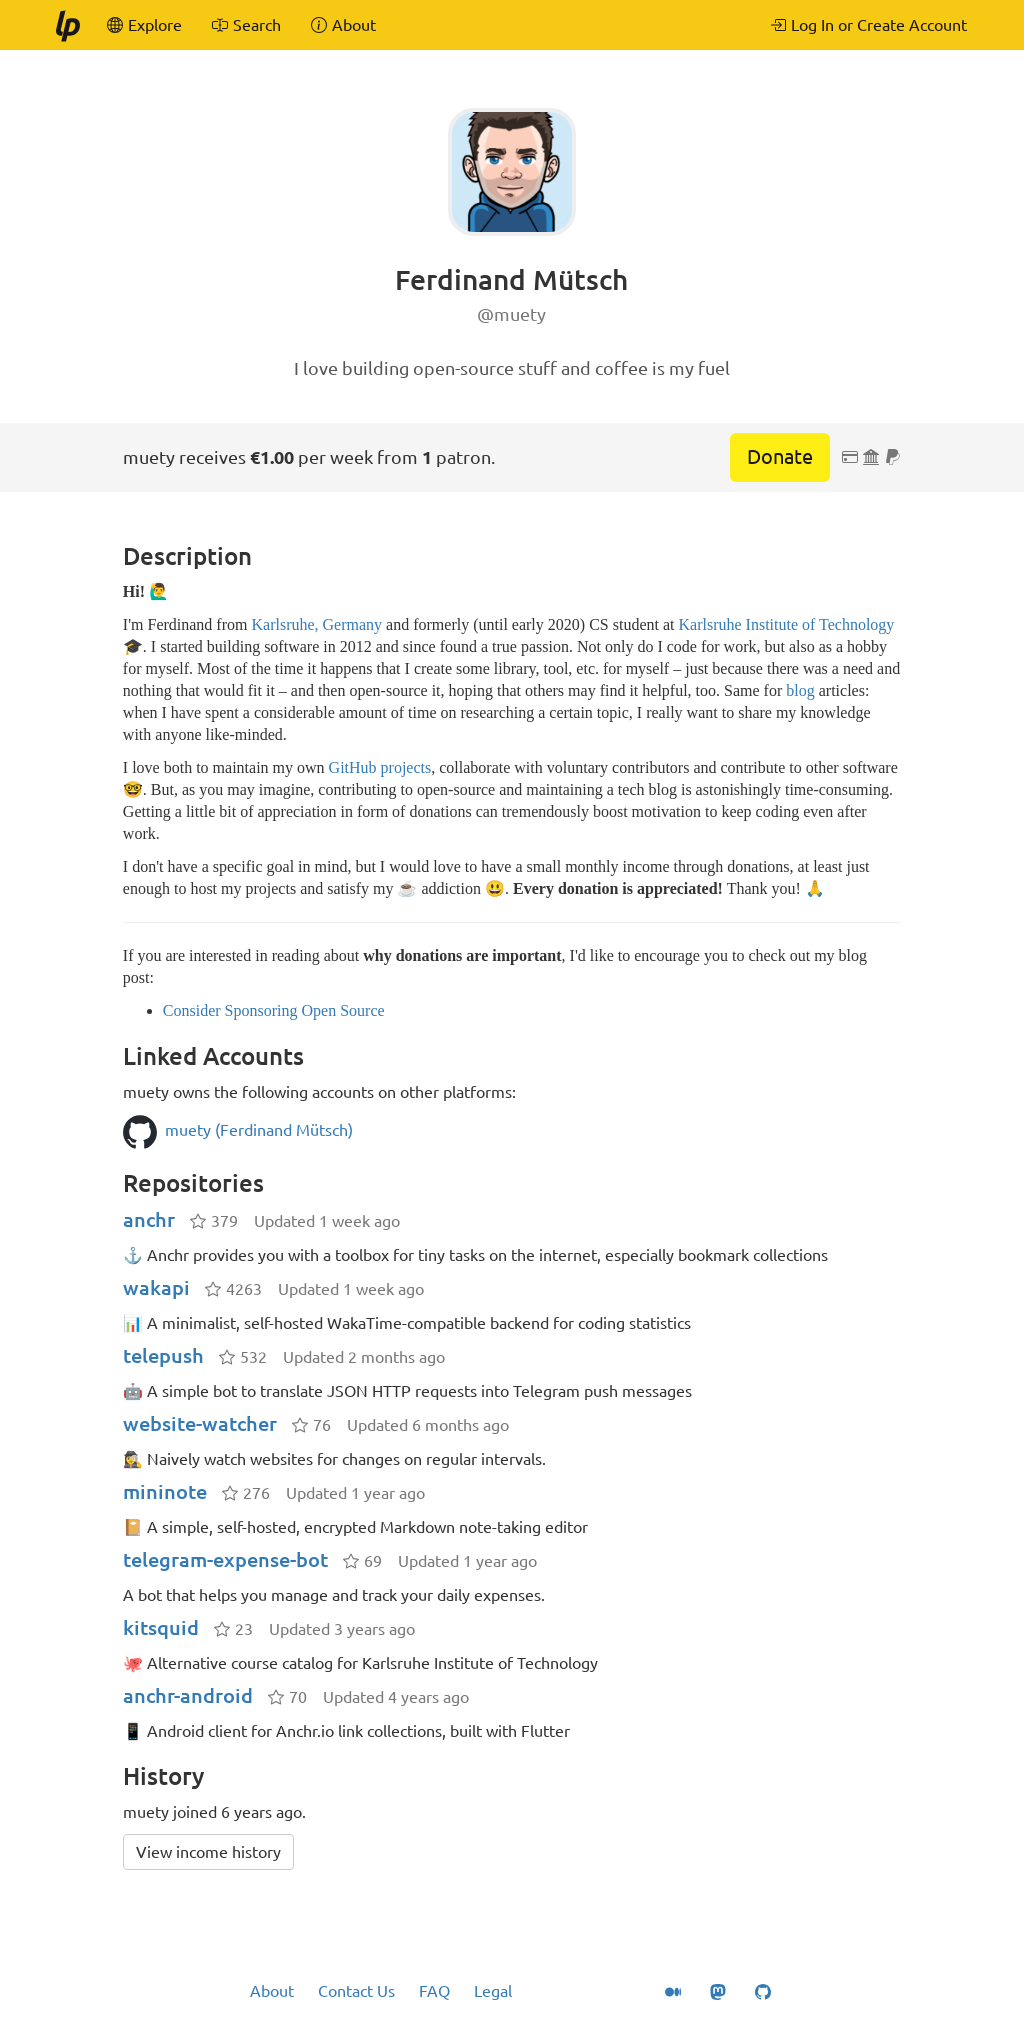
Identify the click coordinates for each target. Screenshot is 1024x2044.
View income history (208, 1852)
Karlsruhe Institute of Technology (786, 624)
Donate (780, 456)
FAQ (434, 1991)
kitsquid (161, 1627)
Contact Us (356, 1991)
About (272, 1991)
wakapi (156, 1287)
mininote (165, 1491)
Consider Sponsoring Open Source (274, 1010)
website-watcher (200, 1423)
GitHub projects (380, 767)
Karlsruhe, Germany (316, 624)
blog (800, 690)
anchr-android (188, 1695)
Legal (493, 1991)
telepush (163, 1355)
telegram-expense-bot (225, 1559)
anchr (149, 1219)
